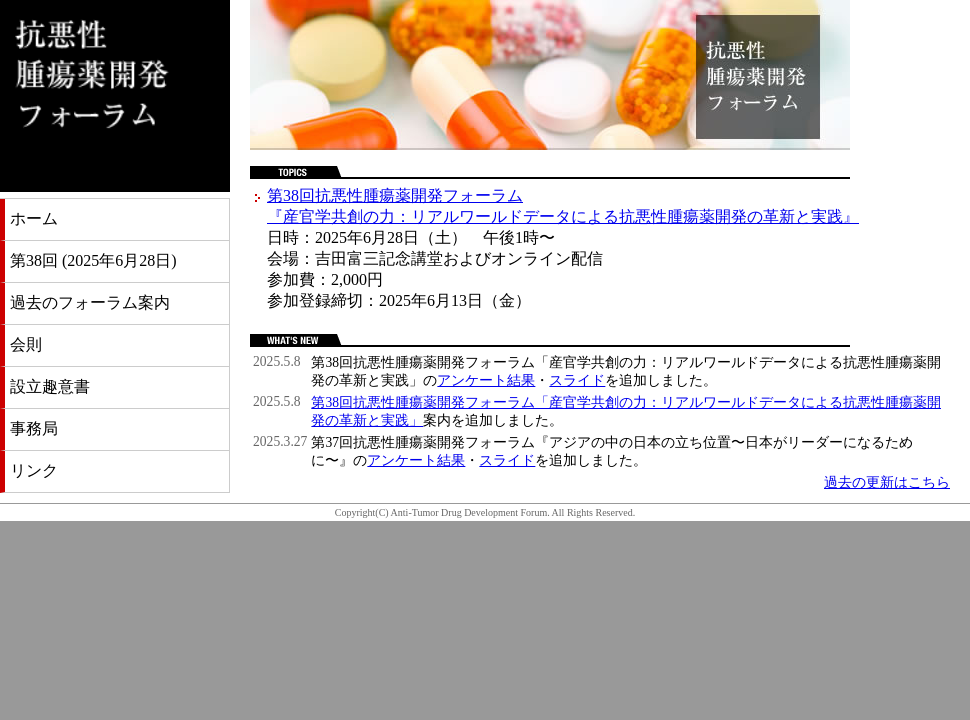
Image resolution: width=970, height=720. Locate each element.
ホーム (34, 218)
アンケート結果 (486, 380)
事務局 (34, 428)
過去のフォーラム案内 (90, 302)
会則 (26, 344)
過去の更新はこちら (887, 482)
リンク (34, 470)
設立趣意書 (50, 386)
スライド (577, 380)
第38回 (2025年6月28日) (93, 260)
